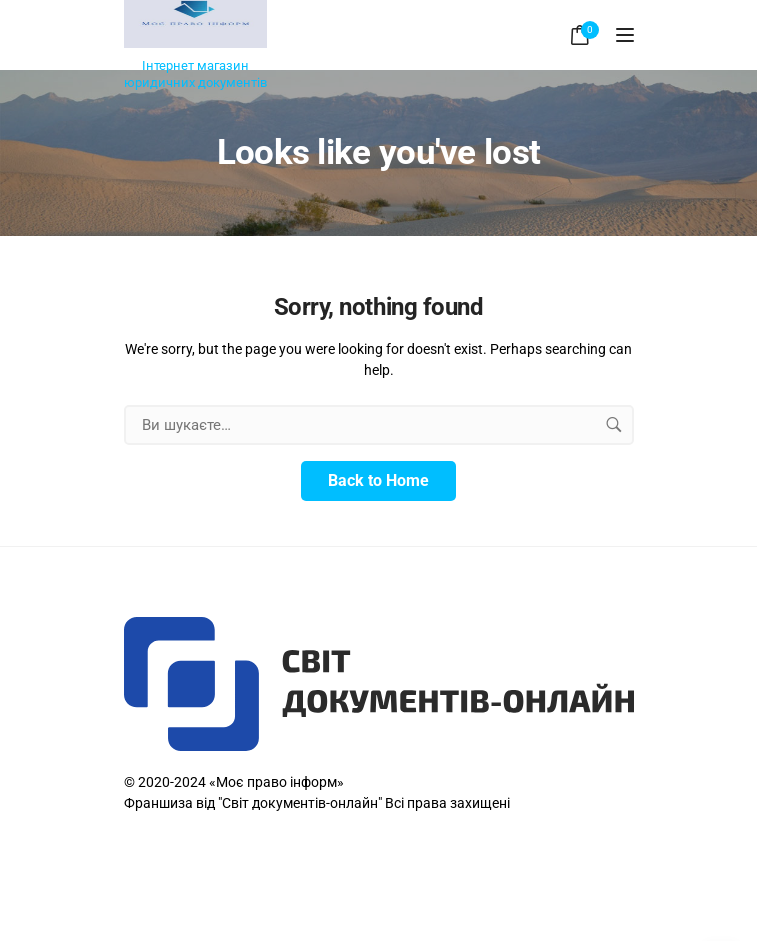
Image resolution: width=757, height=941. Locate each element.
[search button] (614, 425)
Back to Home (378, 480)
